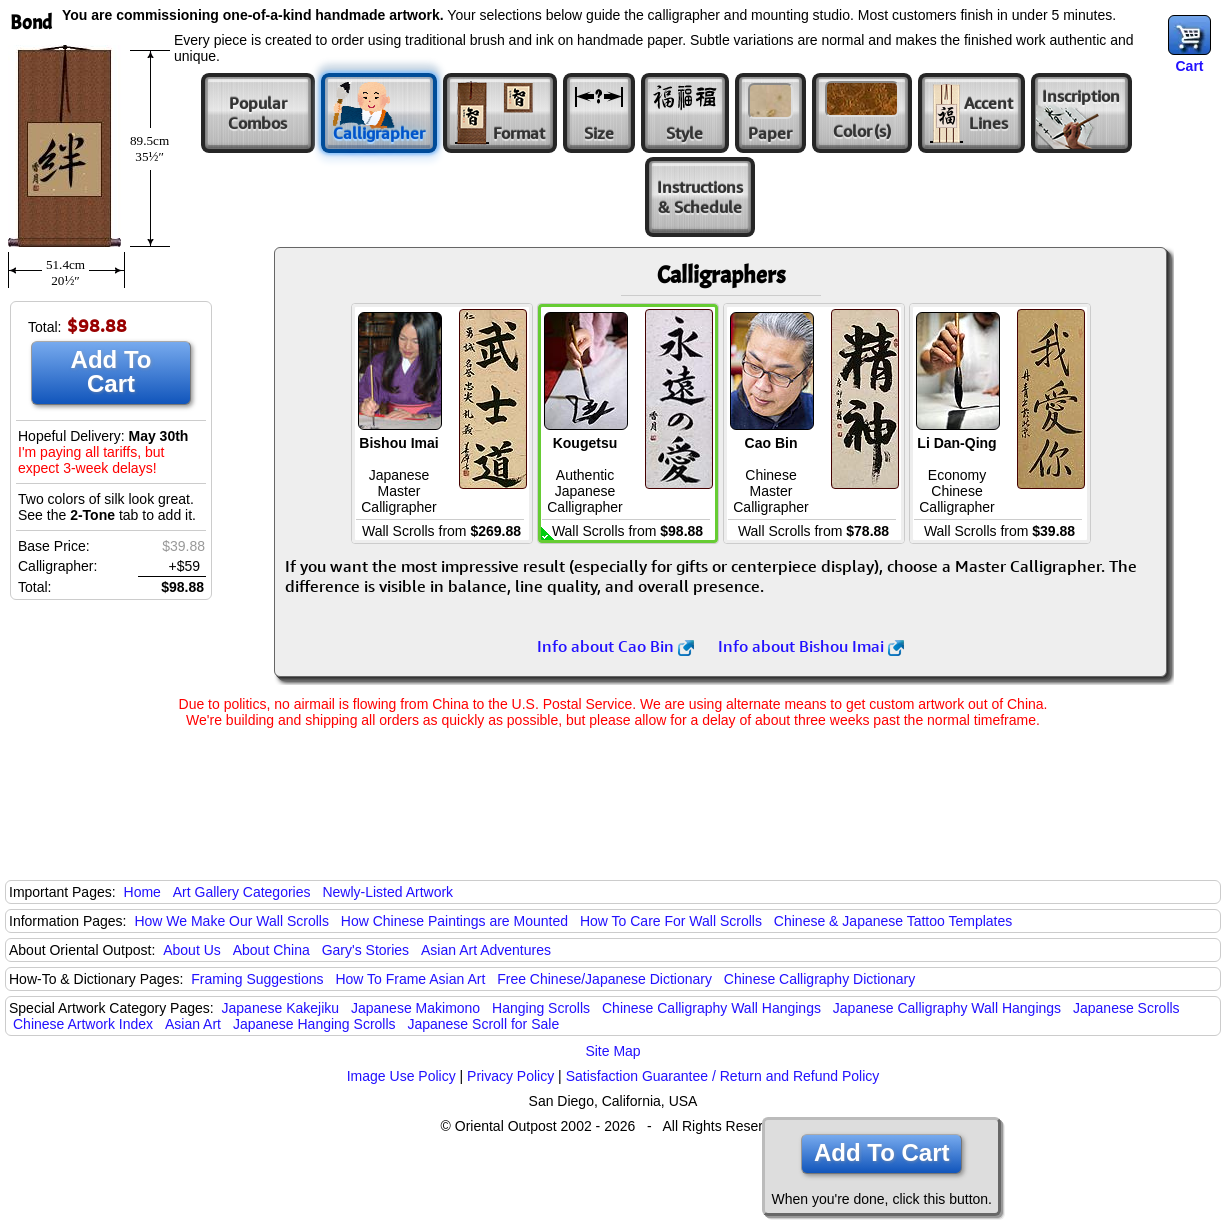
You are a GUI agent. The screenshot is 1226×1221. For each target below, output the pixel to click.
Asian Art (193, 1024)
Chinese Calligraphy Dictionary (819, 979)
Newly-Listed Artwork (387, 892)
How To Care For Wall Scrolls (671, 921)
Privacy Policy (510, 1076)
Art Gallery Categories (242, 892)
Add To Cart (111, 371)
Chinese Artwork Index (83, 1024)
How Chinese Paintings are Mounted (454, 921)
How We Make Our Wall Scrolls (231, 921)
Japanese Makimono (415, 1008)
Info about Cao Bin (615, 646)
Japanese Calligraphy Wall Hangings (947, 1008)
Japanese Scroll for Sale (483, 1024)
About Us (192, 950)
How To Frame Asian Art (410, 979)
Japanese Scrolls (1126, 1008)
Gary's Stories (365, 950)
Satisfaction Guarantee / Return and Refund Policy (723, 1076)
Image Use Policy (401, 1076)
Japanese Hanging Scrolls (314, 1024)
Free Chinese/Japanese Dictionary (604, 979)
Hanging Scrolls (541, 1008)
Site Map (612, 1051)
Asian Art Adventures (486, 950)
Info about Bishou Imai (811, 646)
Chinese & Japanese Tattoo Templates (893, 921)
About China (271, 950)
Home (142, 892)
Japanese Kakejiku (281, 1008)
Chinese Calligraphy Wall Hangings (711, 1008)
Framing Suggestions (257, 979)
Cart (1189, 66)
